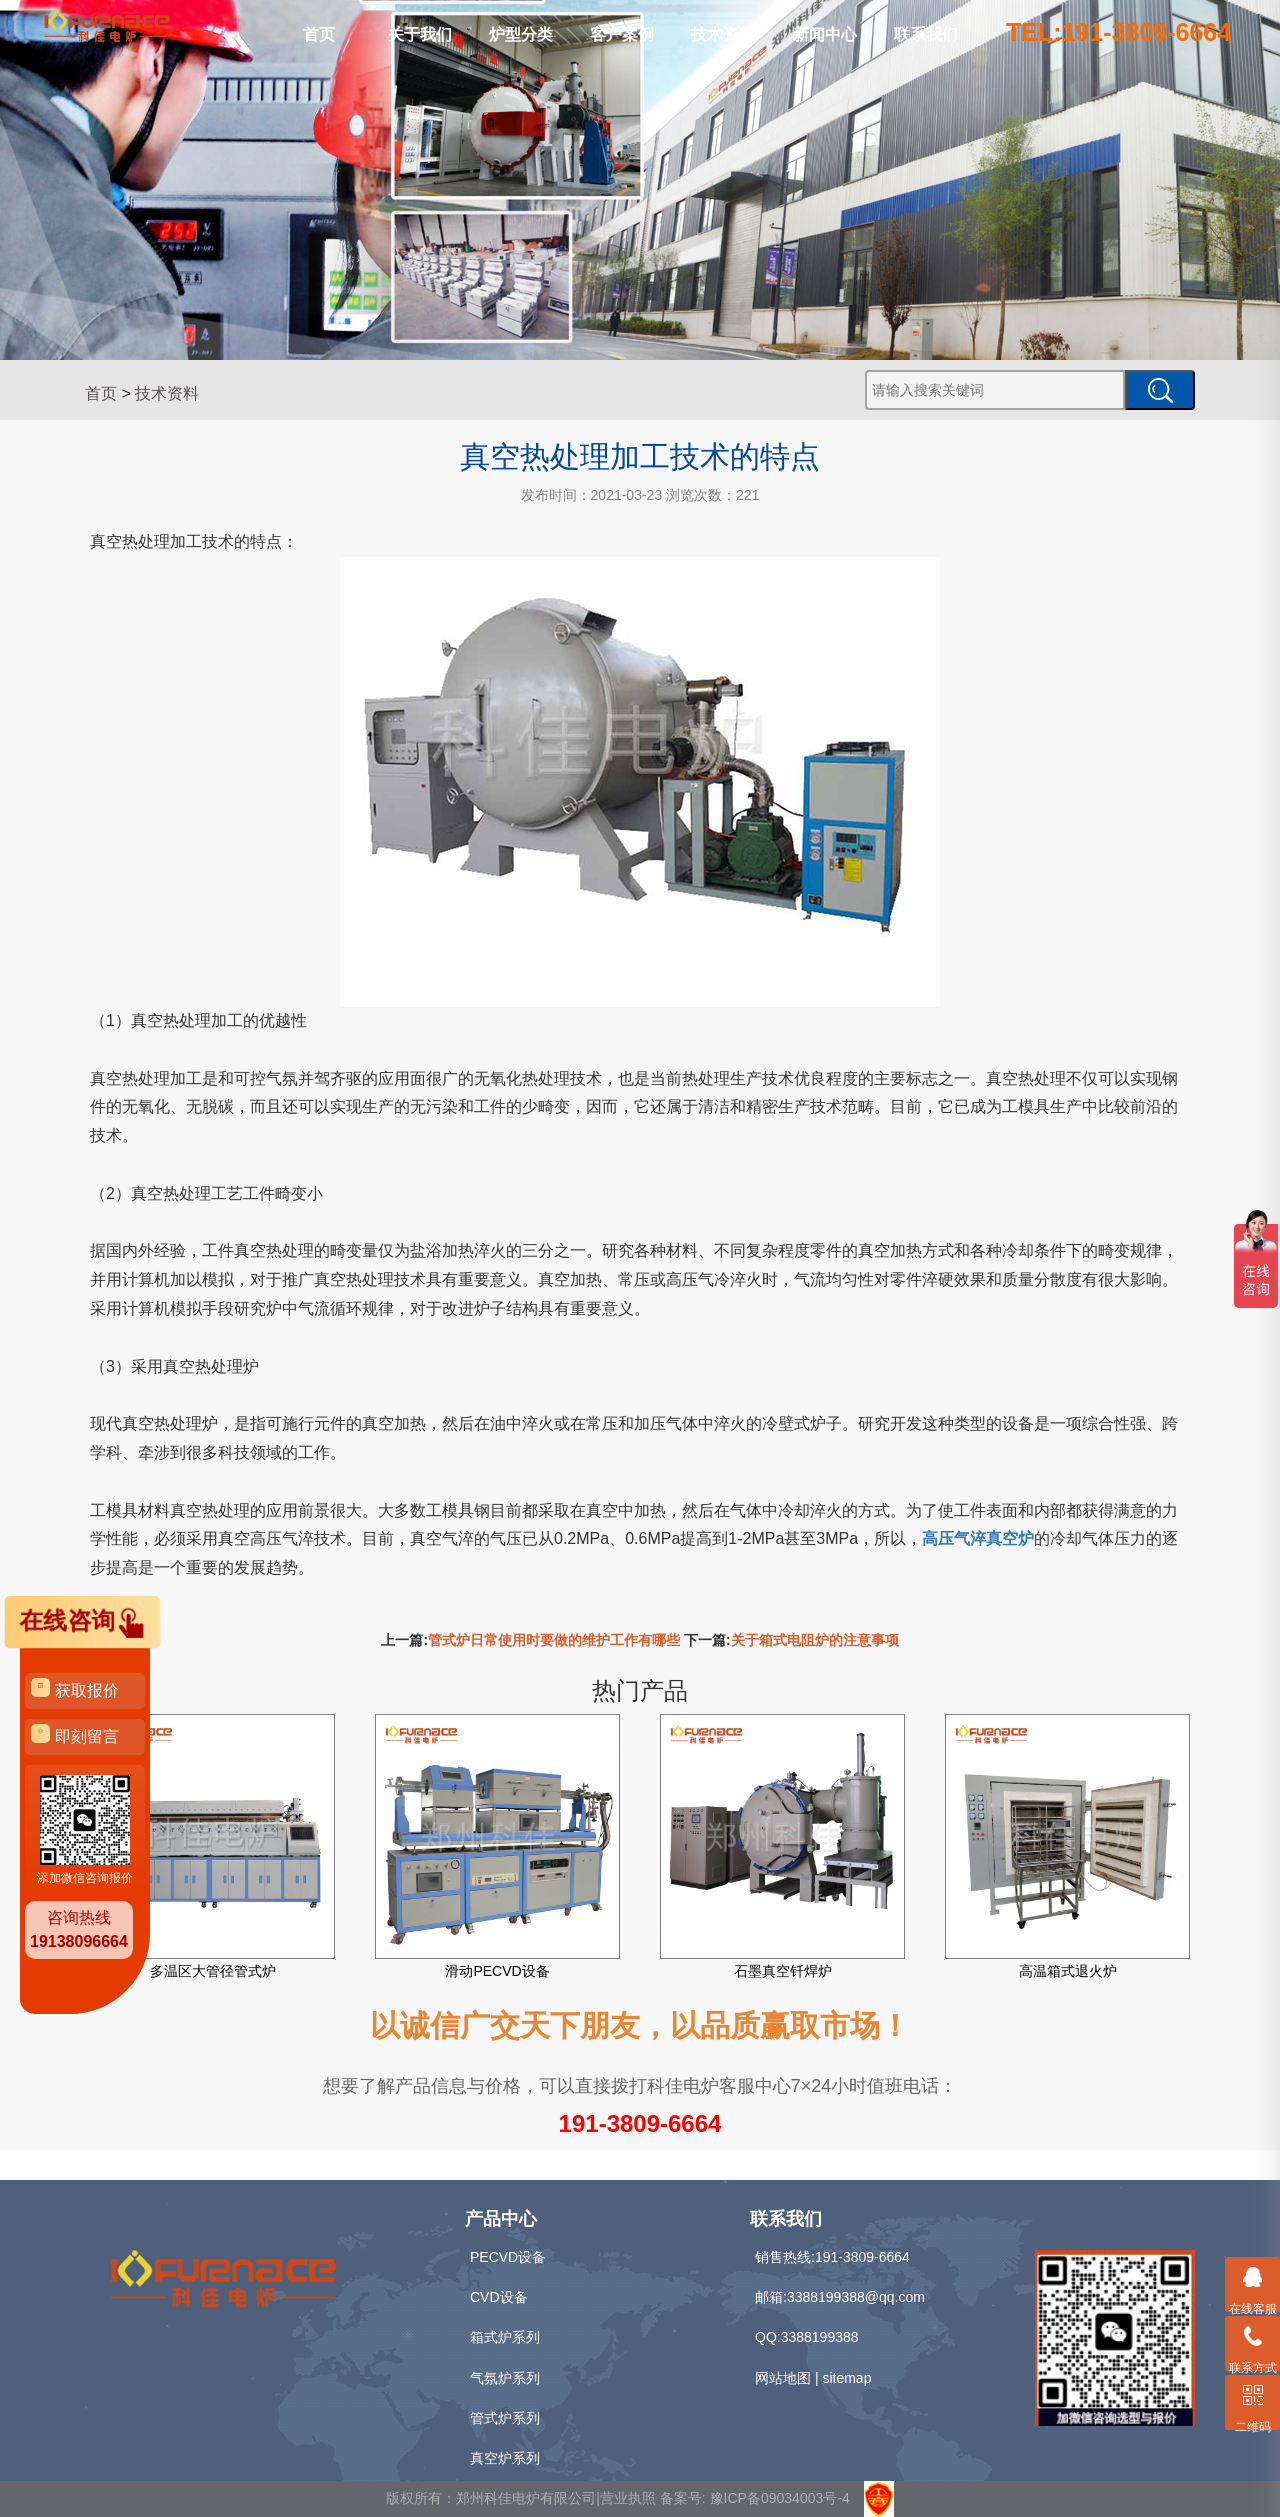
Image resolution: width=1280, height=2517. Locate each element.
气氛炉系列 (505, 2378)
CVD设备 (499, 2297)
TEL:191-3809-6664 (1118, 32)
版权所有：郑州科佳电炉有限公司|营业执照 (523, 2498)
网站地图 (783, 2378)
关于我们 (420, 34)
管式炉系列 (505, 2418)
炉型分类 (521, 34)
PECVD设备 (508, 2257)
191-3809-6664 (640, 2123)
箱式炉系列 (505, 2337)
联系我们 (926, 34)
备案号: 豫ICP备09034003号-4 (755, 2498)
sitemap (846, 2378)
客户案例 (622, 34)
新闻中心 (825, 34)
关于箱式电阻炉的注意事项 (815, 1640)
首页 (319, 34)
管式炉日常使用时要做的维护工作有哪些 (554, 1640)
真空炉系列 (505, 2458)
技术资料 (723, 34)
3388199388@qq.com (856, 2297)
